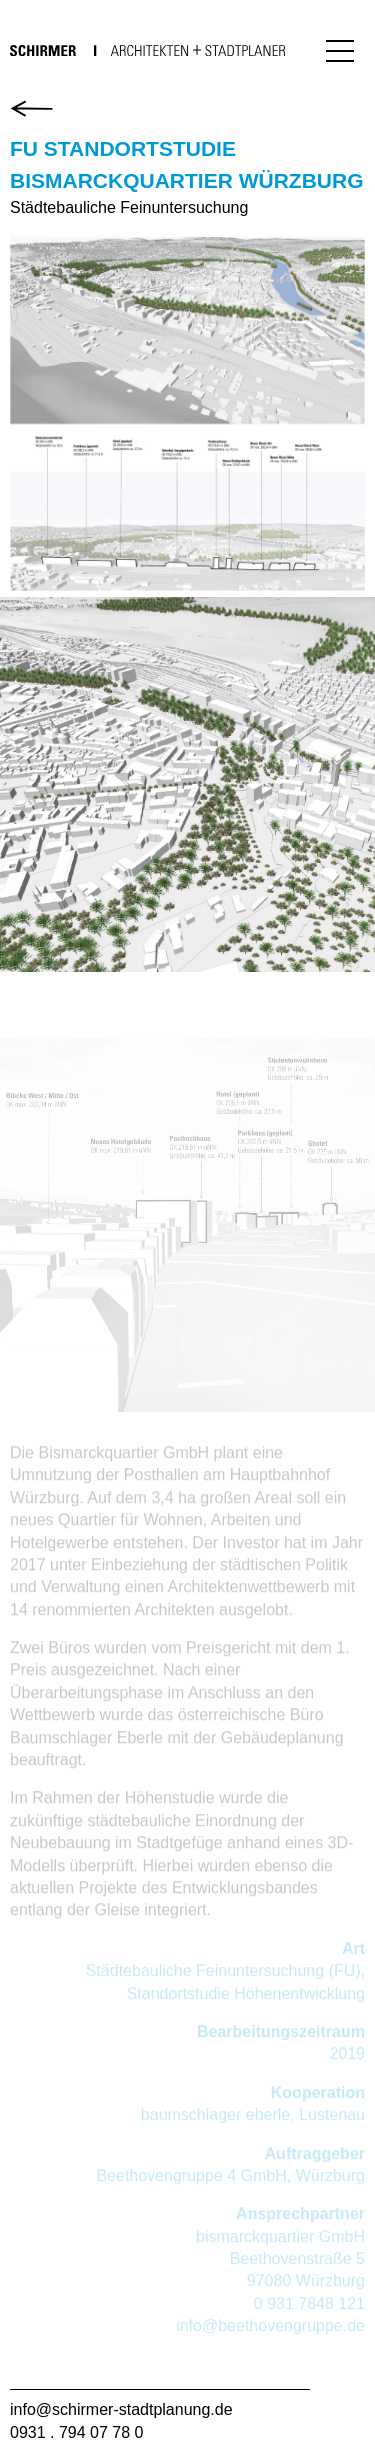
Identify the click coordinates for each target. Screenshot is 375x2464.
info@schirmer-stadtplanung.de (121, 2409)
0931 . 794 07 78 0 (76, 2432)
